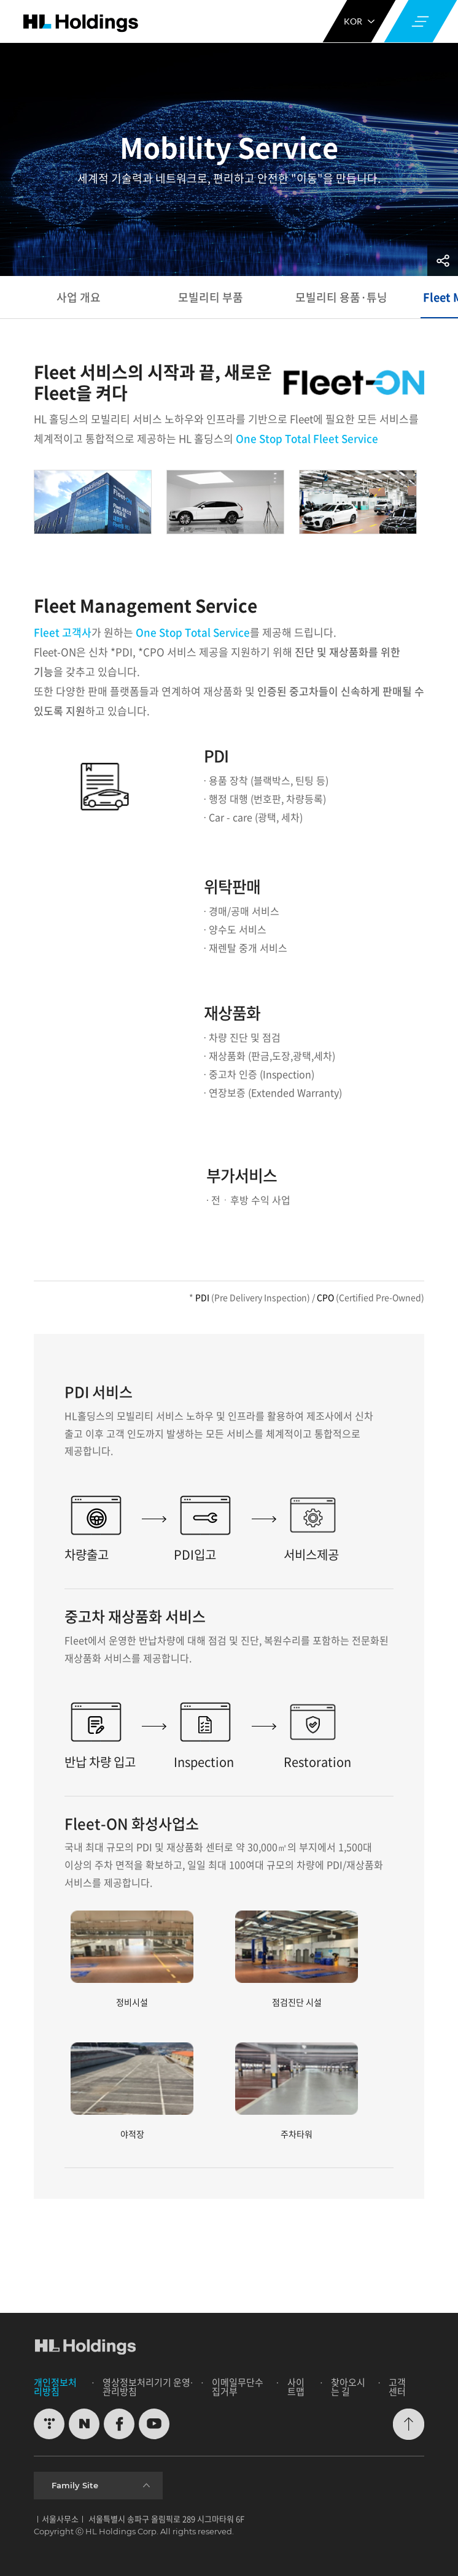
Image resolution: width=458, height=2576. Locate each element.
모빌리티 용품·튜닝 (342, 297)
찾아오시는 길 (348, 2386)
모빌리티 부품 (210, 297)
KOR (359, 21)
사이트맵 (296, 2386)
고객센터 (397, 2386)
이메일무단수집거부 (237, 2386)
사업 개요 (78, 297)
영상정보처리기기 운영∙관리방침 (148, 2386)
